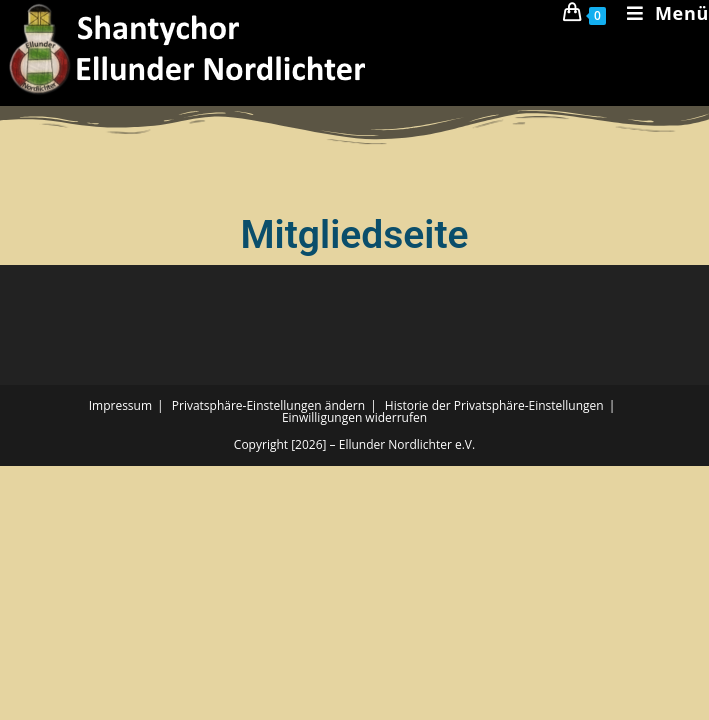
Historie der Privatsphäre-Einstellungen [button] (494, 405)
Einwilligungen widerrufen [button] (354, 417)
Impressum (120, 405)
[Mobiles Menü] (660, 13)
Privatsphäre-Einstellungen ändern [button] (268, 405)
